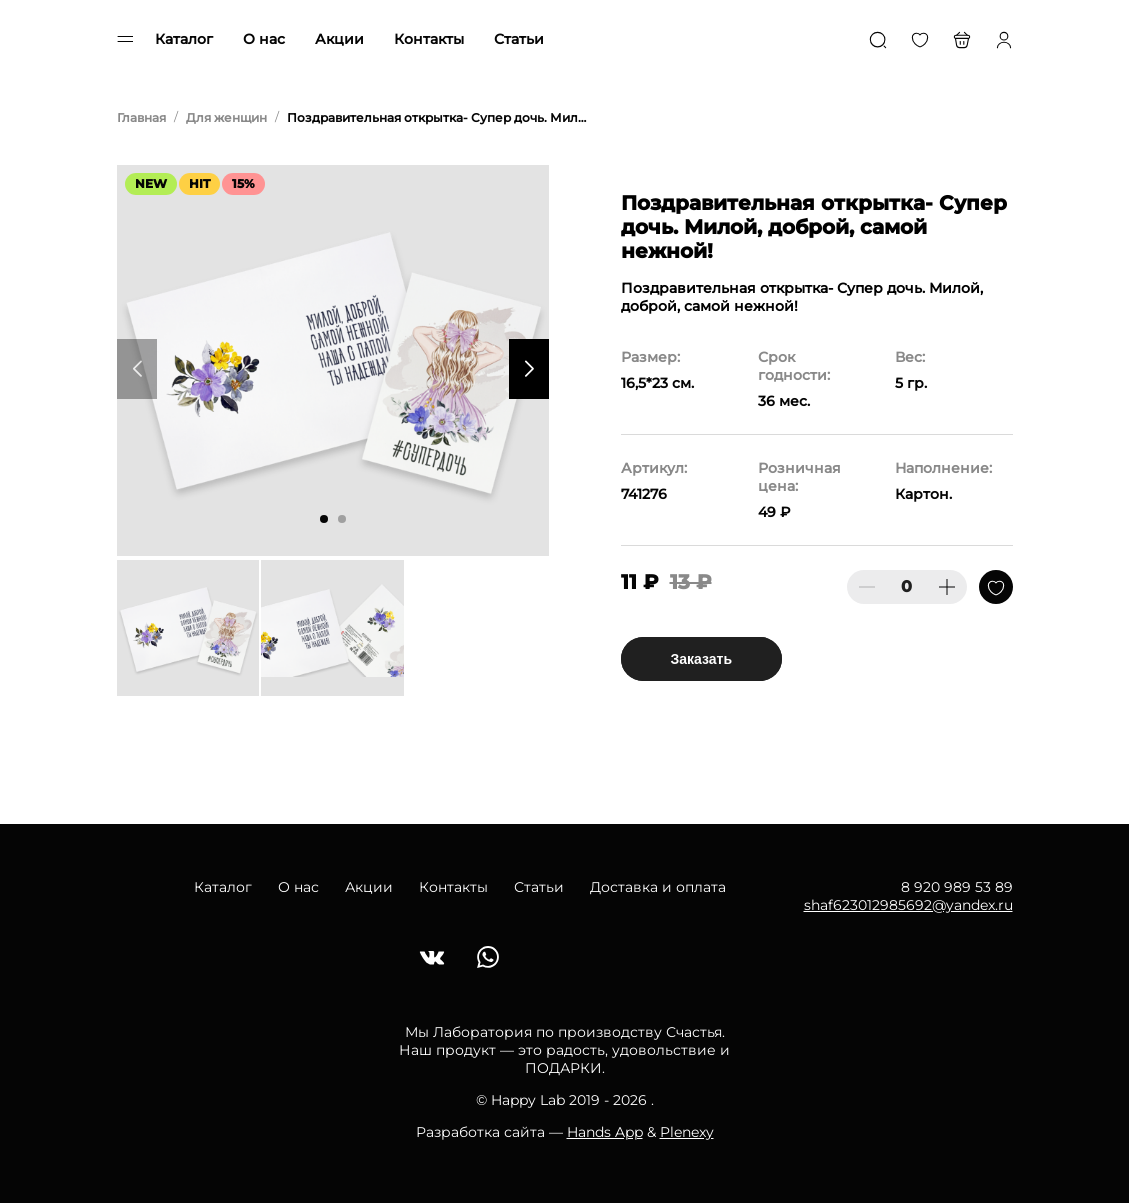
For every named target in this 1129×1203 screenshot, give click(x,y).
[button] (324, 519)
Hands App (605, 1132)
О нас (264, 39)
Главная (141, 117)
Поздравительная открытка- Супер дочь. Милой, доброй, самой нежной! (437, 117)
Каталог (184, 39)
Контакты (429, 39)
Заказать (702, 659)
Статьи (519, 39)
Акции (339, 39)
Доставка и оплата (658, 887)
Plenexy (687, 1132)
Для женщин (226, 117)
